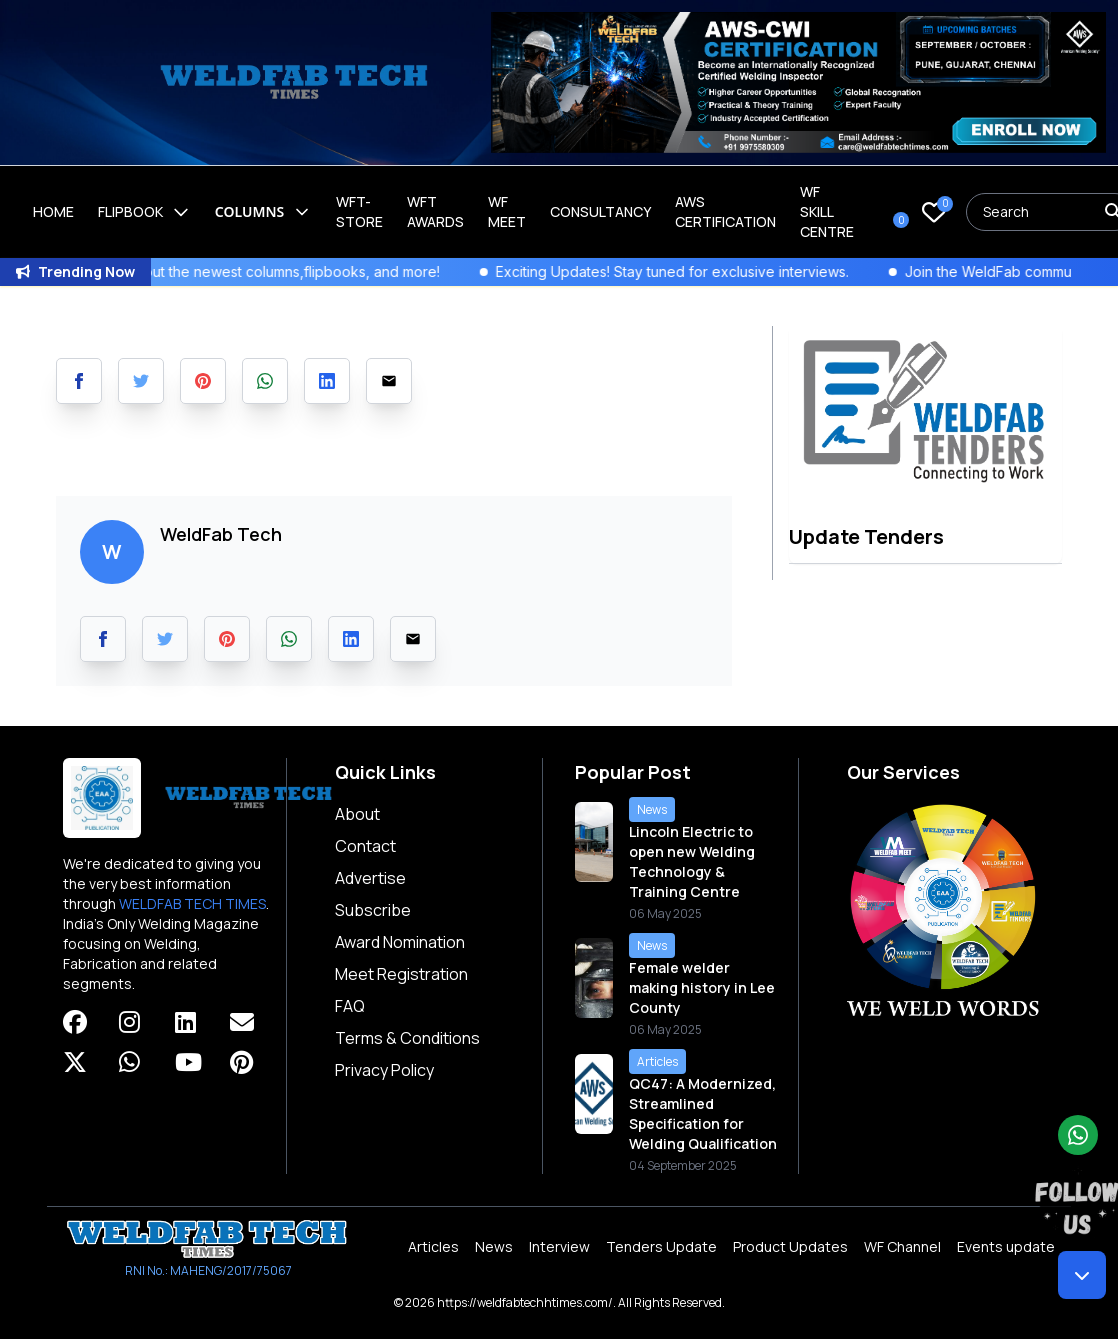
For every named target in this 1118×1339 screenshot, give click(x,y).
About (357, 814)
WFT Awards (435, 211)
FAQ (350, 1006)
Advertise (370, 878)
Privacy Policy (384, 1070)
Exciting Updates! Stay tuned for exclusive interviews (707, 271)
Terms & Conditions (407, 1038)
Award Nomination (400, 942)
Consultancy (600, 211)
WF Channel (902, 1246)
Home (53, 211)
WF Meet (507, 211)
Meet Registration (401, 974)
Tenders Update (661, 1246)
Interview (559, 1246)
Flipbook (144, 212)
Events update (1006, 1246)
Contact (365, 846)
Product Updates (790, 1246)
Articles (433, 1246)
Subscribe (373, 910)
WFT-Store (359, 211)
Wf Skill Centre (827, 211)
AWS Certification (725, 211)
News (494, 1246)
